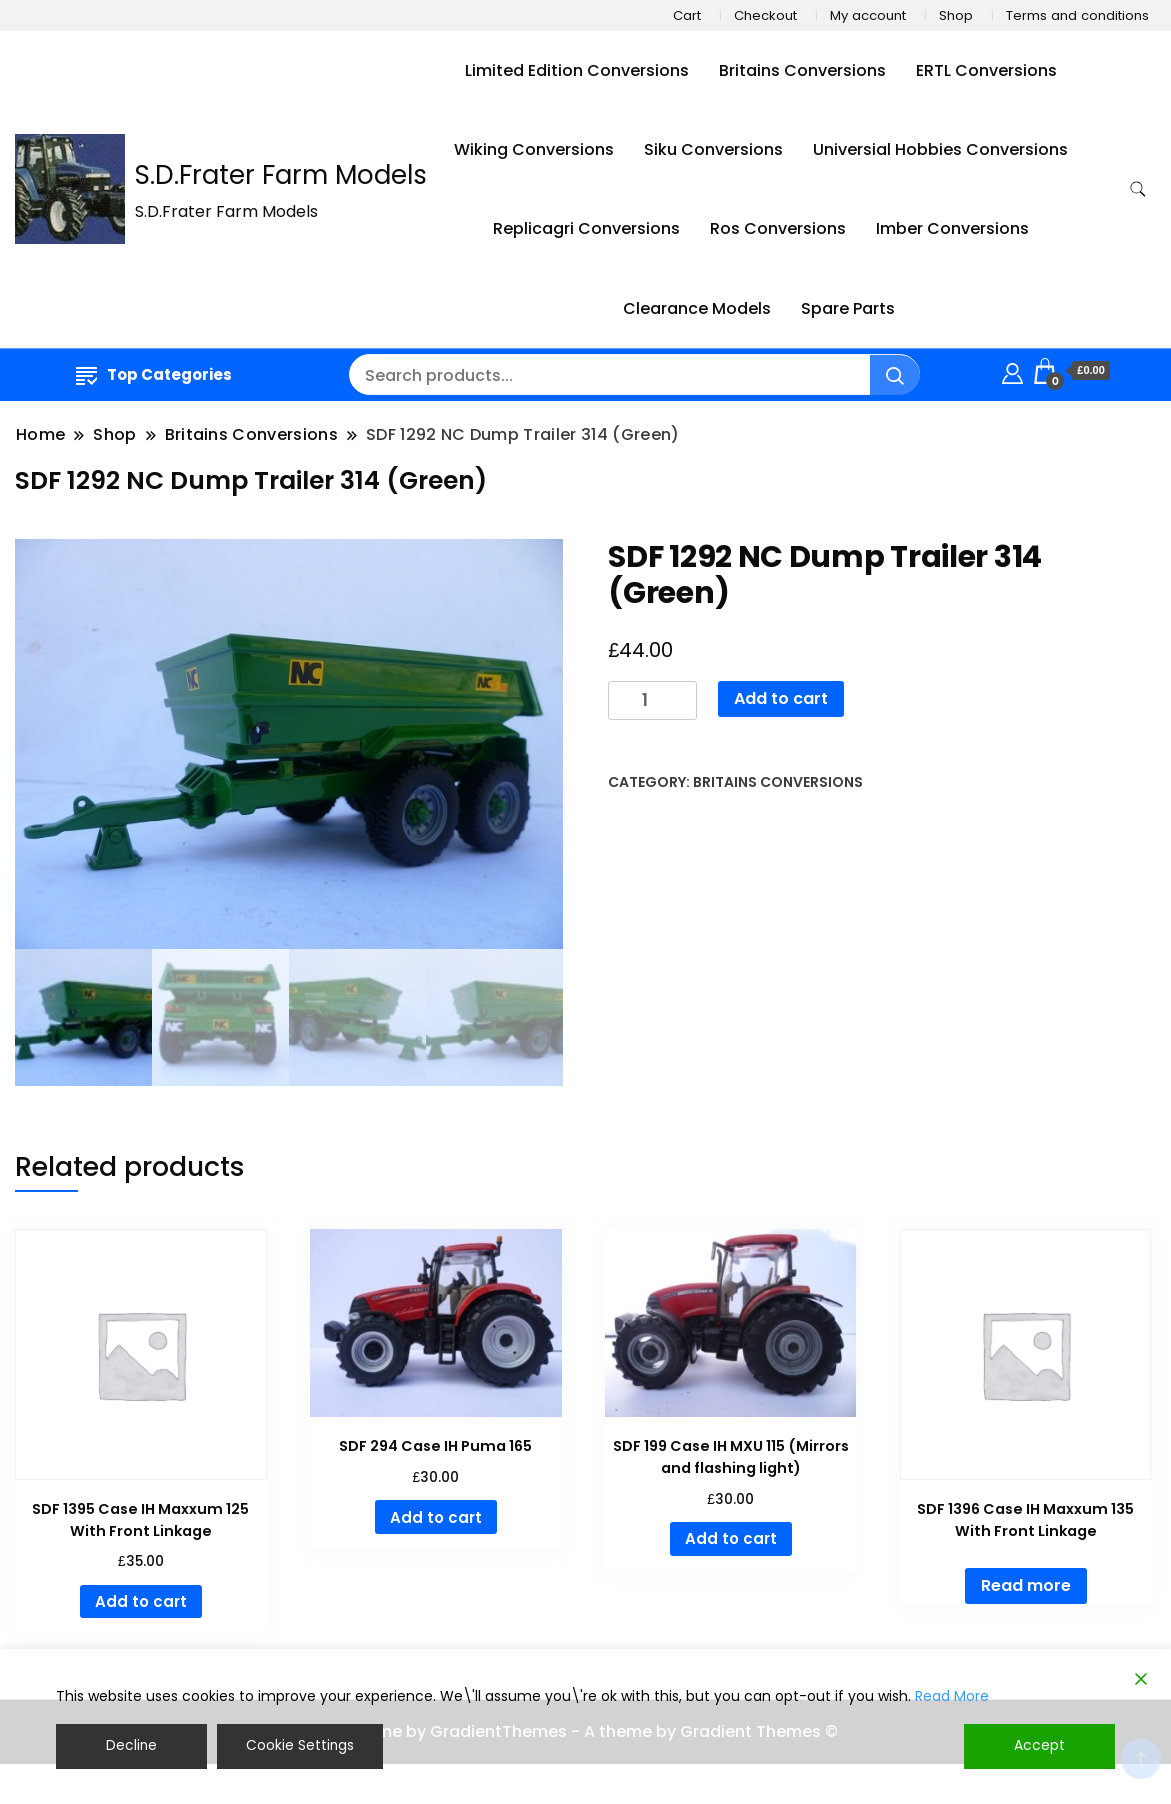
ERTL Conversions (986, 70)
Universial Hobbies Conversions (940, 149)
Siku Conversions (713, 149)
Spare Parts (848, 308)
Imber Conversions (952, 228)
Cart (687, 15)
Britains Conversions (802, 70)
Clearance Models (697, 308)
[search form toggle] (1138, 189)
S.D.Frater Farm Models (281, 175)
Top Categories (154, 374)
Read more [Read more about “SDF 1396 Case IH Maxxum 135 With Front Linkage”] (1026, 1585)
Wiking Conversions (534, 149)
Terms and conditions (1077, 15)
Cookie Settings (299, 1746)
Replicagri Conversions (586, 228)
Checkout (765, 15)
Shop (956, 15)
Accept (1040, 1746)
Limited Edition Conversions (577, 70)
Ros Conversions (778, 228)
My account (868, 15)
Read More (952, 1696)
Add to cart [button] (141, 1601)
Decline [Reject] (131, 1746)
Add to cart (781, 698)
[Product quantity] (652, 700)
